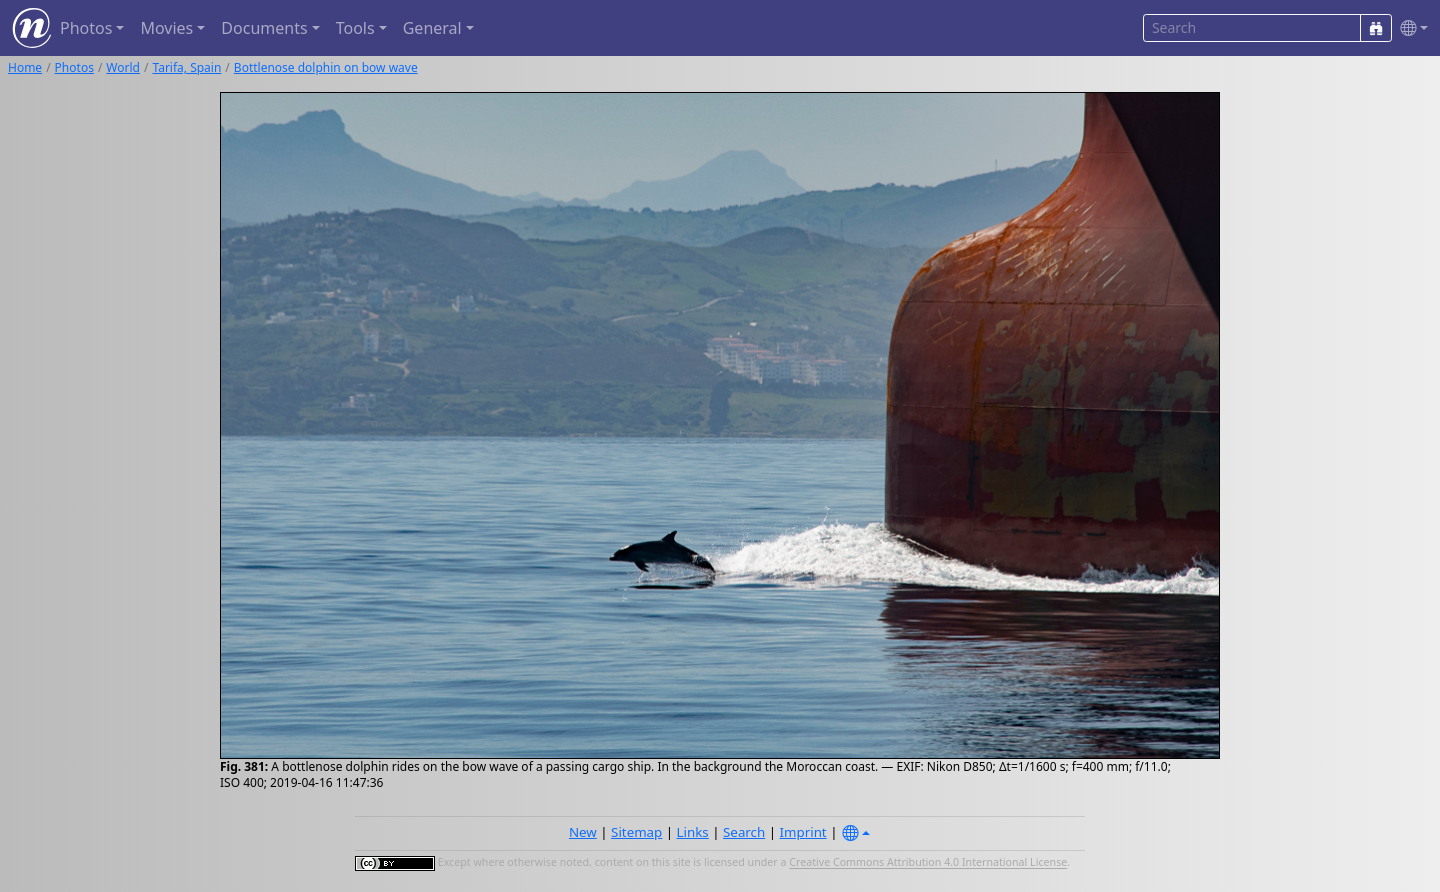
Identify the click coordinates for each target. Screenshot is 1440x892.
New (583, 832)
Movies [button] (166, 28)
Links (693, 832)
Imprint (803, 832)
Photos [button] (86, 28)
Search (744, 832)
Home (25, 67)
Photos (74, 67)
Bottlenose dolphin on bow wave (326, 67)
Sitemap (636, 832)
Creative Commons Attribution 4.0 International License (928, 863)
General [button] (432, 28)
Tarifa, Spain (186, 67)
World (123, 67)
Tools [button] (355, 28)
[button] (1410, 28)
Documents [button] (264, 28)
